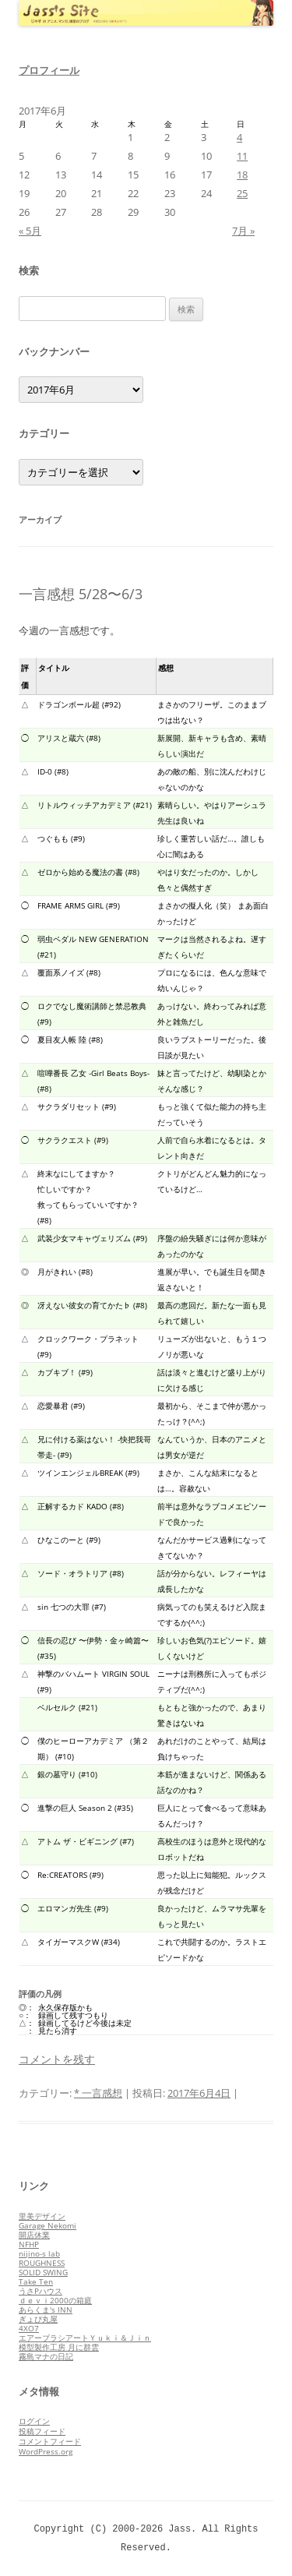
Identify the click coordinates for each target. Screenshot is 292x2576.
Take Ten (36, 2281)
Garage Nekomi (47, 2225)
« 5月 (30, 231)
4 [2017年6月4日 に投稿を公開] (239, 137)
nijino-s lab (39, 2253)
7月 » (243, 231)
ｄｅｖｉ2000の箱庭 (55, 2300)
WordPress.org (45, 2451)
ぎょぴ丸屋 (38, 2318)
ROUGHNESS (42, 2262)
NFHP (29, 2244)
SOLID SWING (43, 2272)
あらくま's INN (45, 2309)
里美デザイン (42, 2216)
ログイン (34, 2420)
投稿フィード (42, 2431)
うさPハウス (40, 2290)
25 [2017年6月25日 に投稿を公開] (242, 193)
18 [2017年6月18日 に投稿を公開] (242, 175)
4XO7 (29, 2328)
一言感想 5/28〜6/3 (80, 593)
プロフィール (49, 70)
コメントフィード (50, 2441)
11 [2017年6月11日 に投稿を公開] (242, 156)
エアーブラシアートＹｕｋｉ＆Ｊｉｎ (85, 2337)
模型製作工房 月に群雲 (59, 2346)
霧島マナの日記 (46, 2356)
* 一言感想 (98, 2093)
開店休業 (34, 2234)
